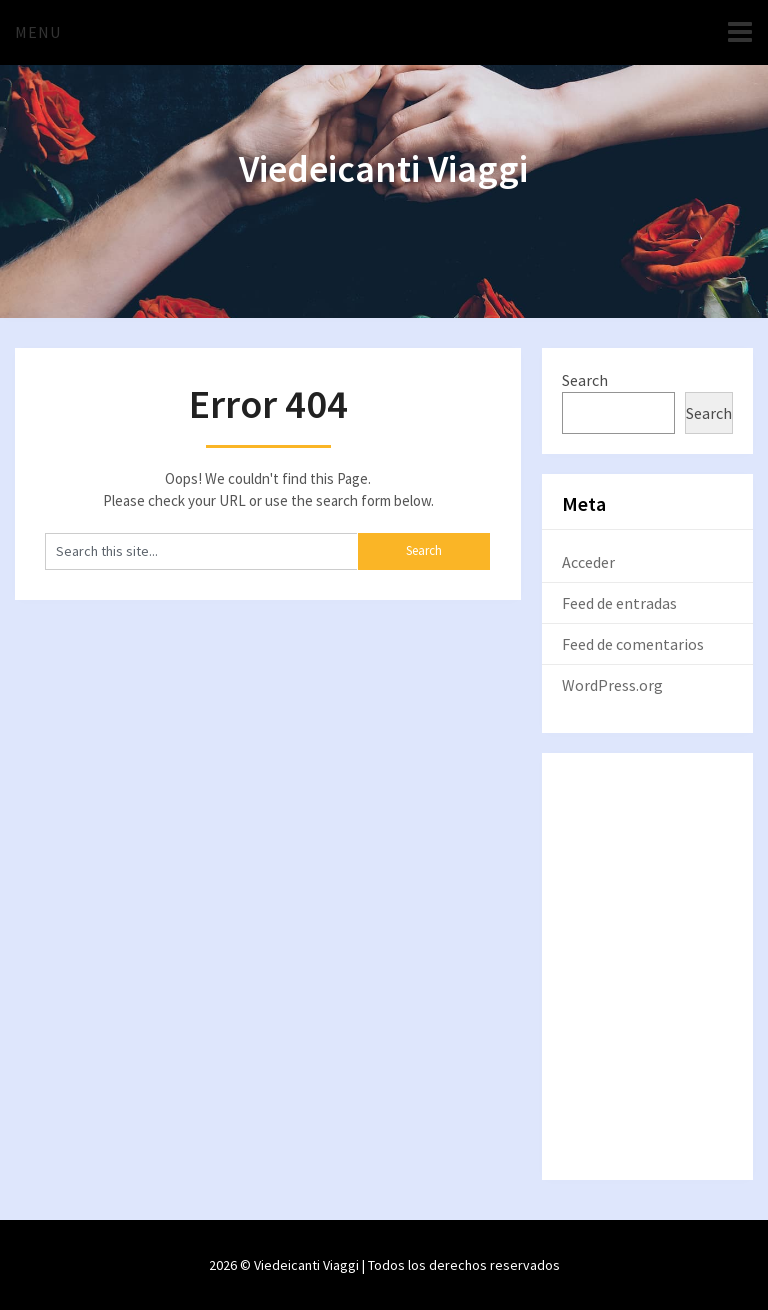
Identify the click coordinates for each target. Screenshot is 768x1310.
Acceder (588, 562)
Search (585, 380)
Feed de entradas (619, 603)
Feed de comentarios (633, 644)
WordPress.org (612, 685)
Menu (38, 32)
